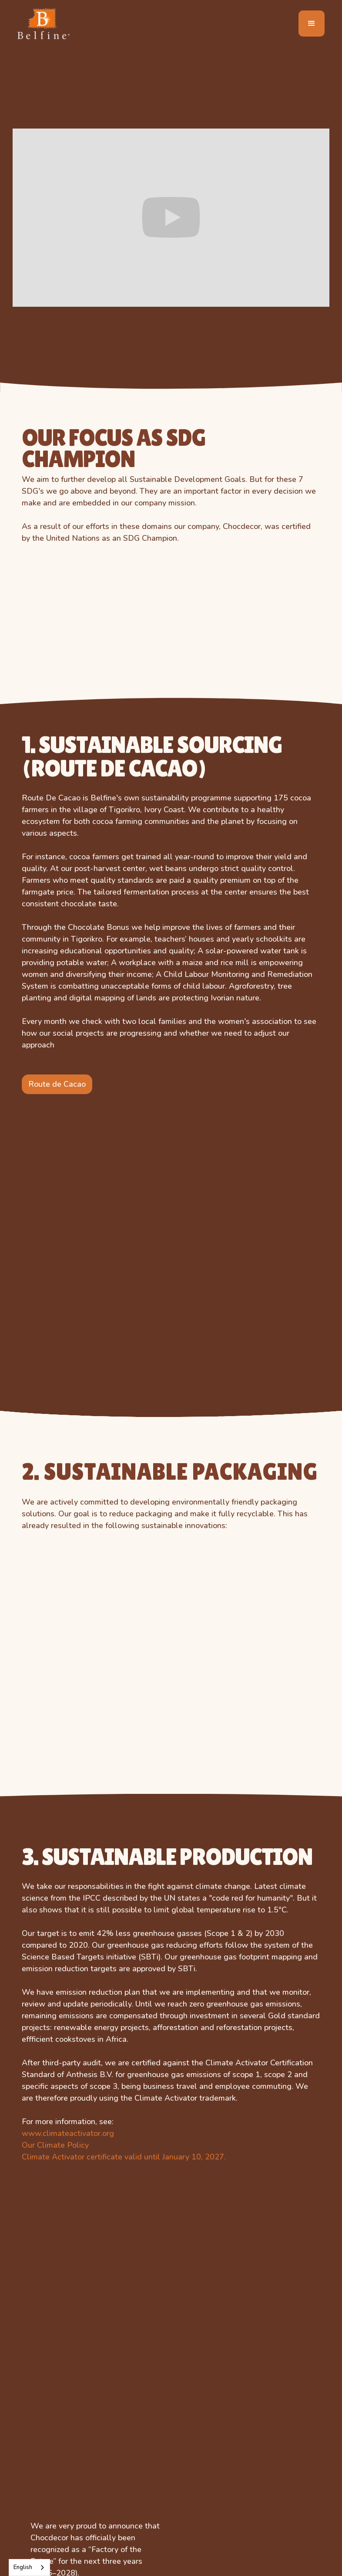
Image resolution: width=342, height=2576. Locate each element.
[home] (43, 23)
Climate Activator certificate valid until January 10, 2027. (124, 1529)
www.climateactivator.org (68, 1505)
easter (135, 2507)
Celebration (42, 2459)
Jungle (33, 2491)
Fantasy (35, 2523)
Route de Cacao (57, 934)
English (22, 2567)
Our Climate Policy (55, 1517)
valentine (140, 2523)
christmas (141, 2475)
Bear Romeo (44, 2443)
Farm (31, 2507)
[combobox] (29, 2567)
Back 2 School (148, 2443)
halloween (143, 2491)
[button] (311, 23)
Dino (30, 2475)
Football (138, 2459)
